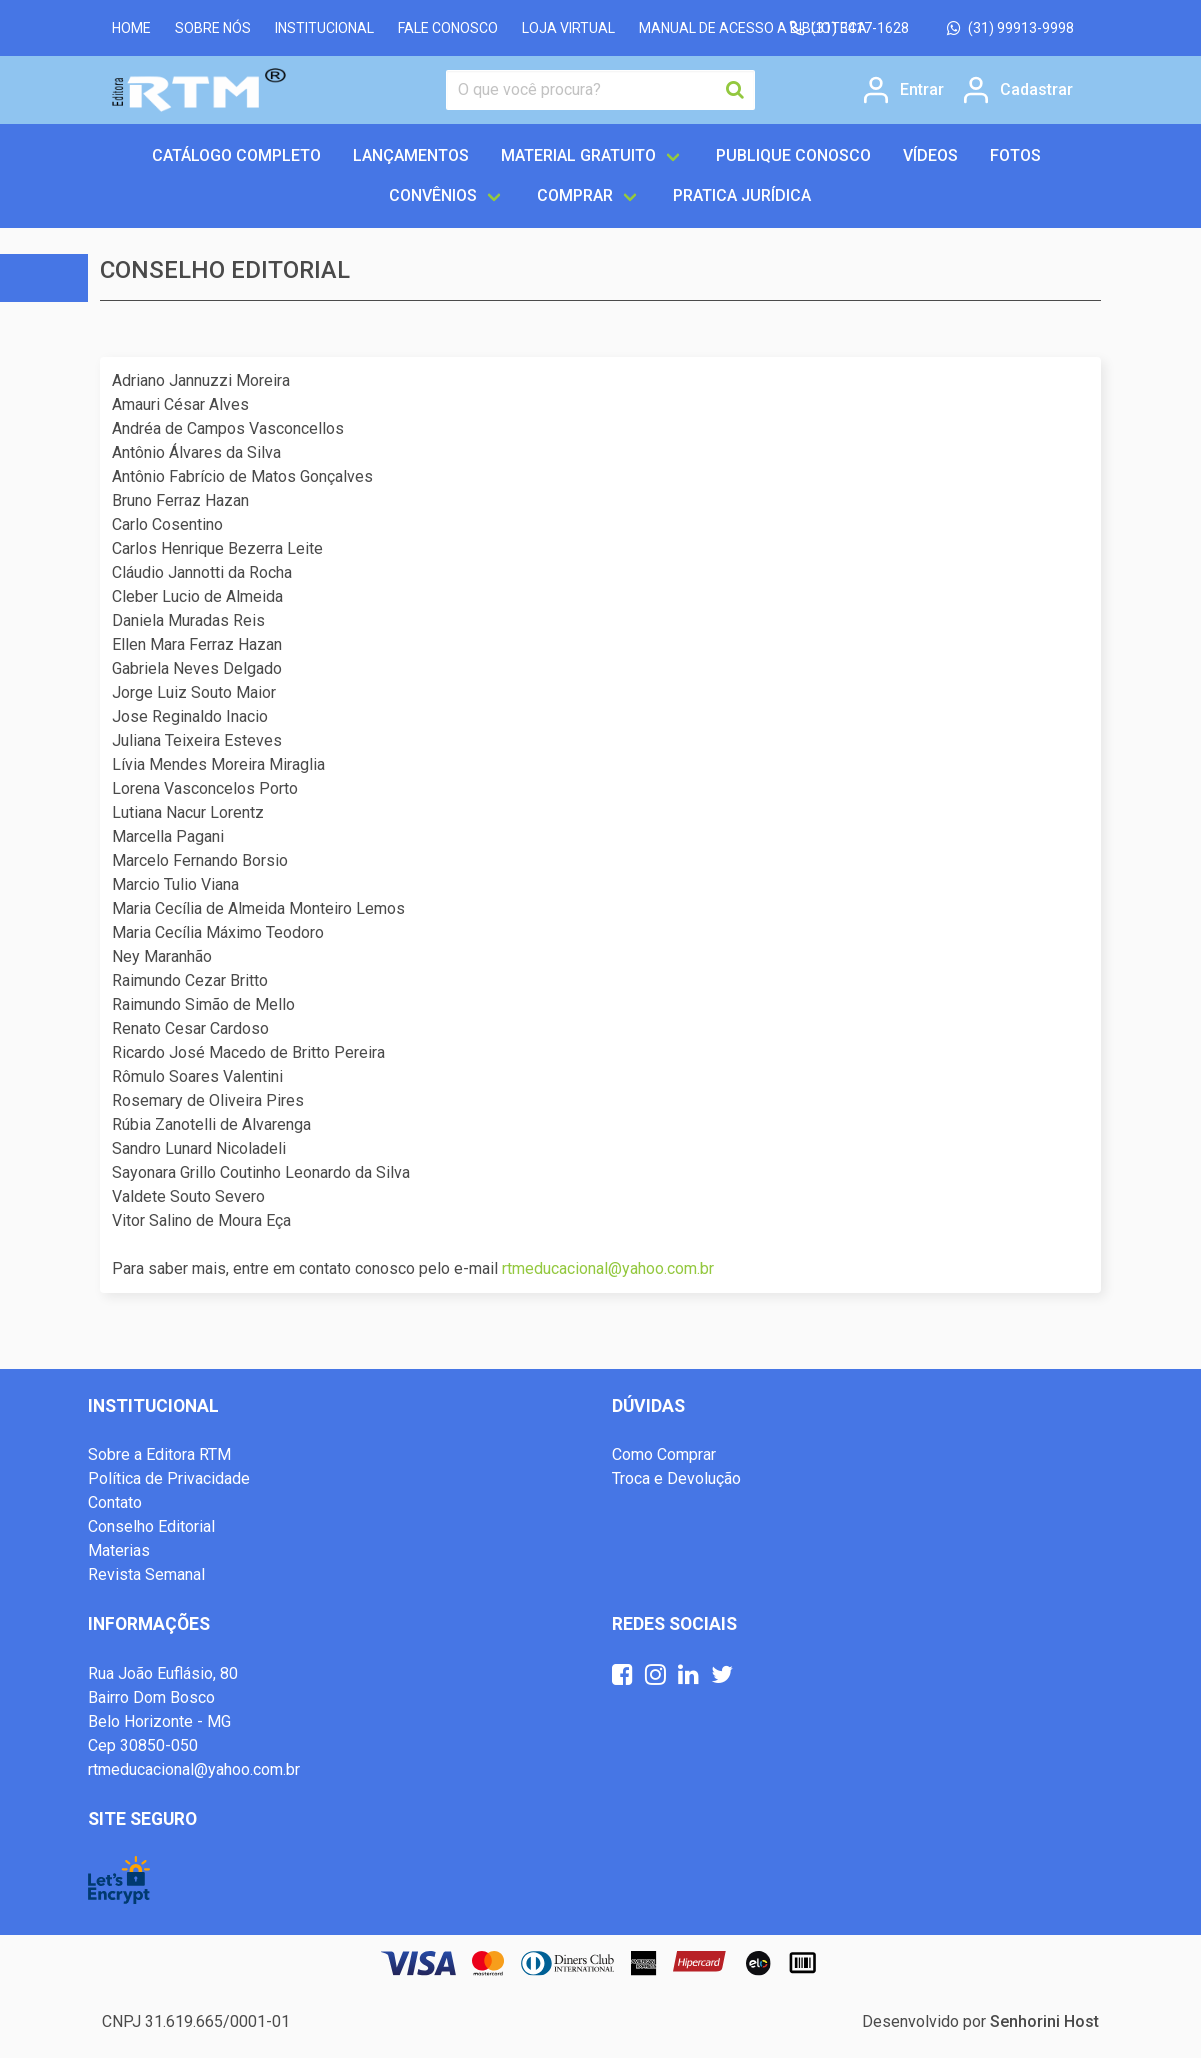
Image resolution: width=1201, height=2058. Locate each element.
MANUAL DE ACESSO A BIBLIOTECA (753, 28)
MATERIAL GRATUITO (578, 155)
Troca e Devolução (676, 1478)
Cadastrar (1036, 90)
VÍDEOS (930, 155)
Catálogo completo (236, 155)
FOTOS (1015, 155)
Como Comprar (664, 1454)
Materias (119, 1550)
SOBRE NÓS (213, 28)
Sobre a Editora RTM (159, 1454)
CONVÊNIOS (433, 195)
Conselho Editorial (151, 1526)
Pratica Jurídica (742, 195)
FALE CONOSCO (448, 28)
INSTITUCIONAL (324, 28)
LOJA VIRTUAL (568, 28)
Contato (115, 1502)
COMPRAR (575, 195)
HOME (131, 28)
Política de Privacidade (169, 1478)
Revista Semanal (146, 1574)
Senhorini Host (1044, 2021)
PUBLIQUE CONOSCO (793, 155)
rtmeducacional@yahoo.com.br (608, 1268)
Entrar (922, 90)
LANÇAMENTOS (411, 155)
